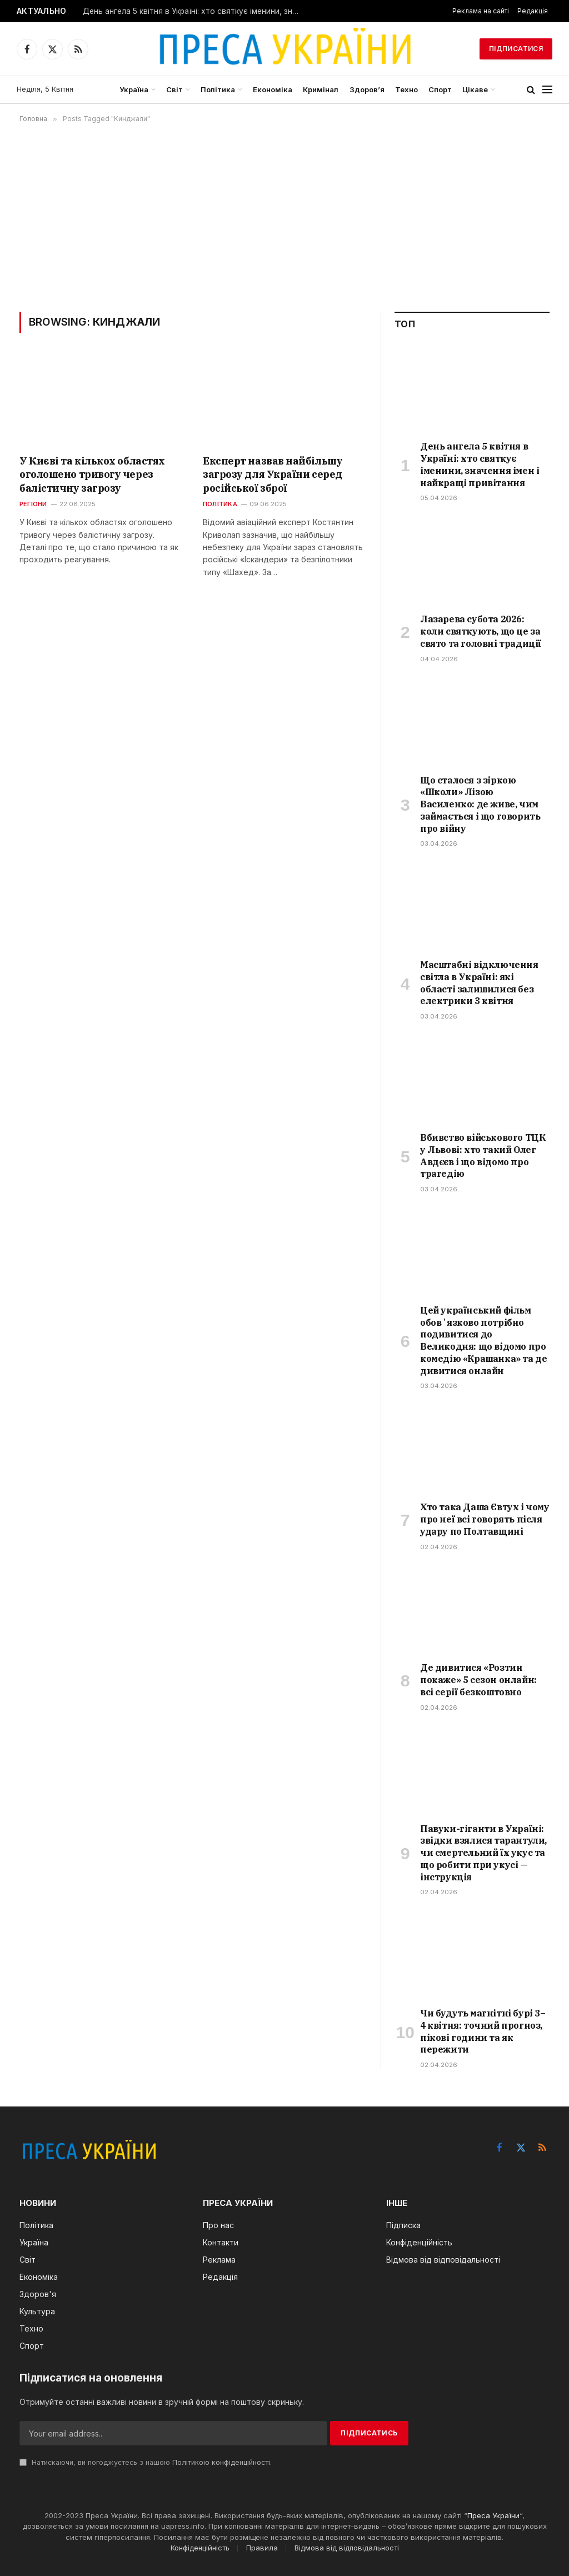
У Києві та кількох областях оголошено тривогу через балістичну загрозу (92, 475)
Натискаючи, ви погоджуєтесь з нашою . (145, 2462)
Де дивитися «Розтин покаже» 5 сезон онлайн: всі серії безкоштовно (478, 1680)
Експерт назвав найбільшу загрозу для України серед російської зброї (272, 475)
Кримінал (320, 89)
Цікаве (475, 89)
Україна (133, 89)
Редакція (532, 11)
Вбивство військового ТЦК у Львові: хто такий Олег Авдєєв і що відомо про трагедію (482, 1155)
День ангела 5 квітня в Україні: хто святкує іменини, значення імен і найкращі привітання (194, 11)
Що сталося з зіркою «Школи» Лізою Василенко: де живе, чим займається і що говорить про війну (480, 804)
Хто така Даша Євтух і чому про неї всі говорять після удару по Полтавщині (485, 1519)
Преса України (493, 2515)
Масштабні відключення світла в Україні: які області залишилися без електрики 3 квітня (479, 982)
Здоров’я (367, 89)
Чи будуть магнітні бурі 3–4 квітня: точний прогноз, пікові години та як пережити (483, 2031)
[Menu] (547, 89)
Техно (406, 89)
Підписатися (516, 48)
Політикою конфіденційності (221, 2462)
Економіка (272, 89)
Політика (218, 89)
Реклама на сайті (480, 11)
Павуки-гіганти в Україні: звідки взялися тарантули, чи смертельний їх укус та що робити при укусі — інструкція (483, 1853)
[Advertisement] (284, 217)
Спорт (440, 89)
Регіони (33, 504)
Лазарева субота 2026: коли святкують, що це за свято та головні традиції (480, 631)
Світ (174, 89)
